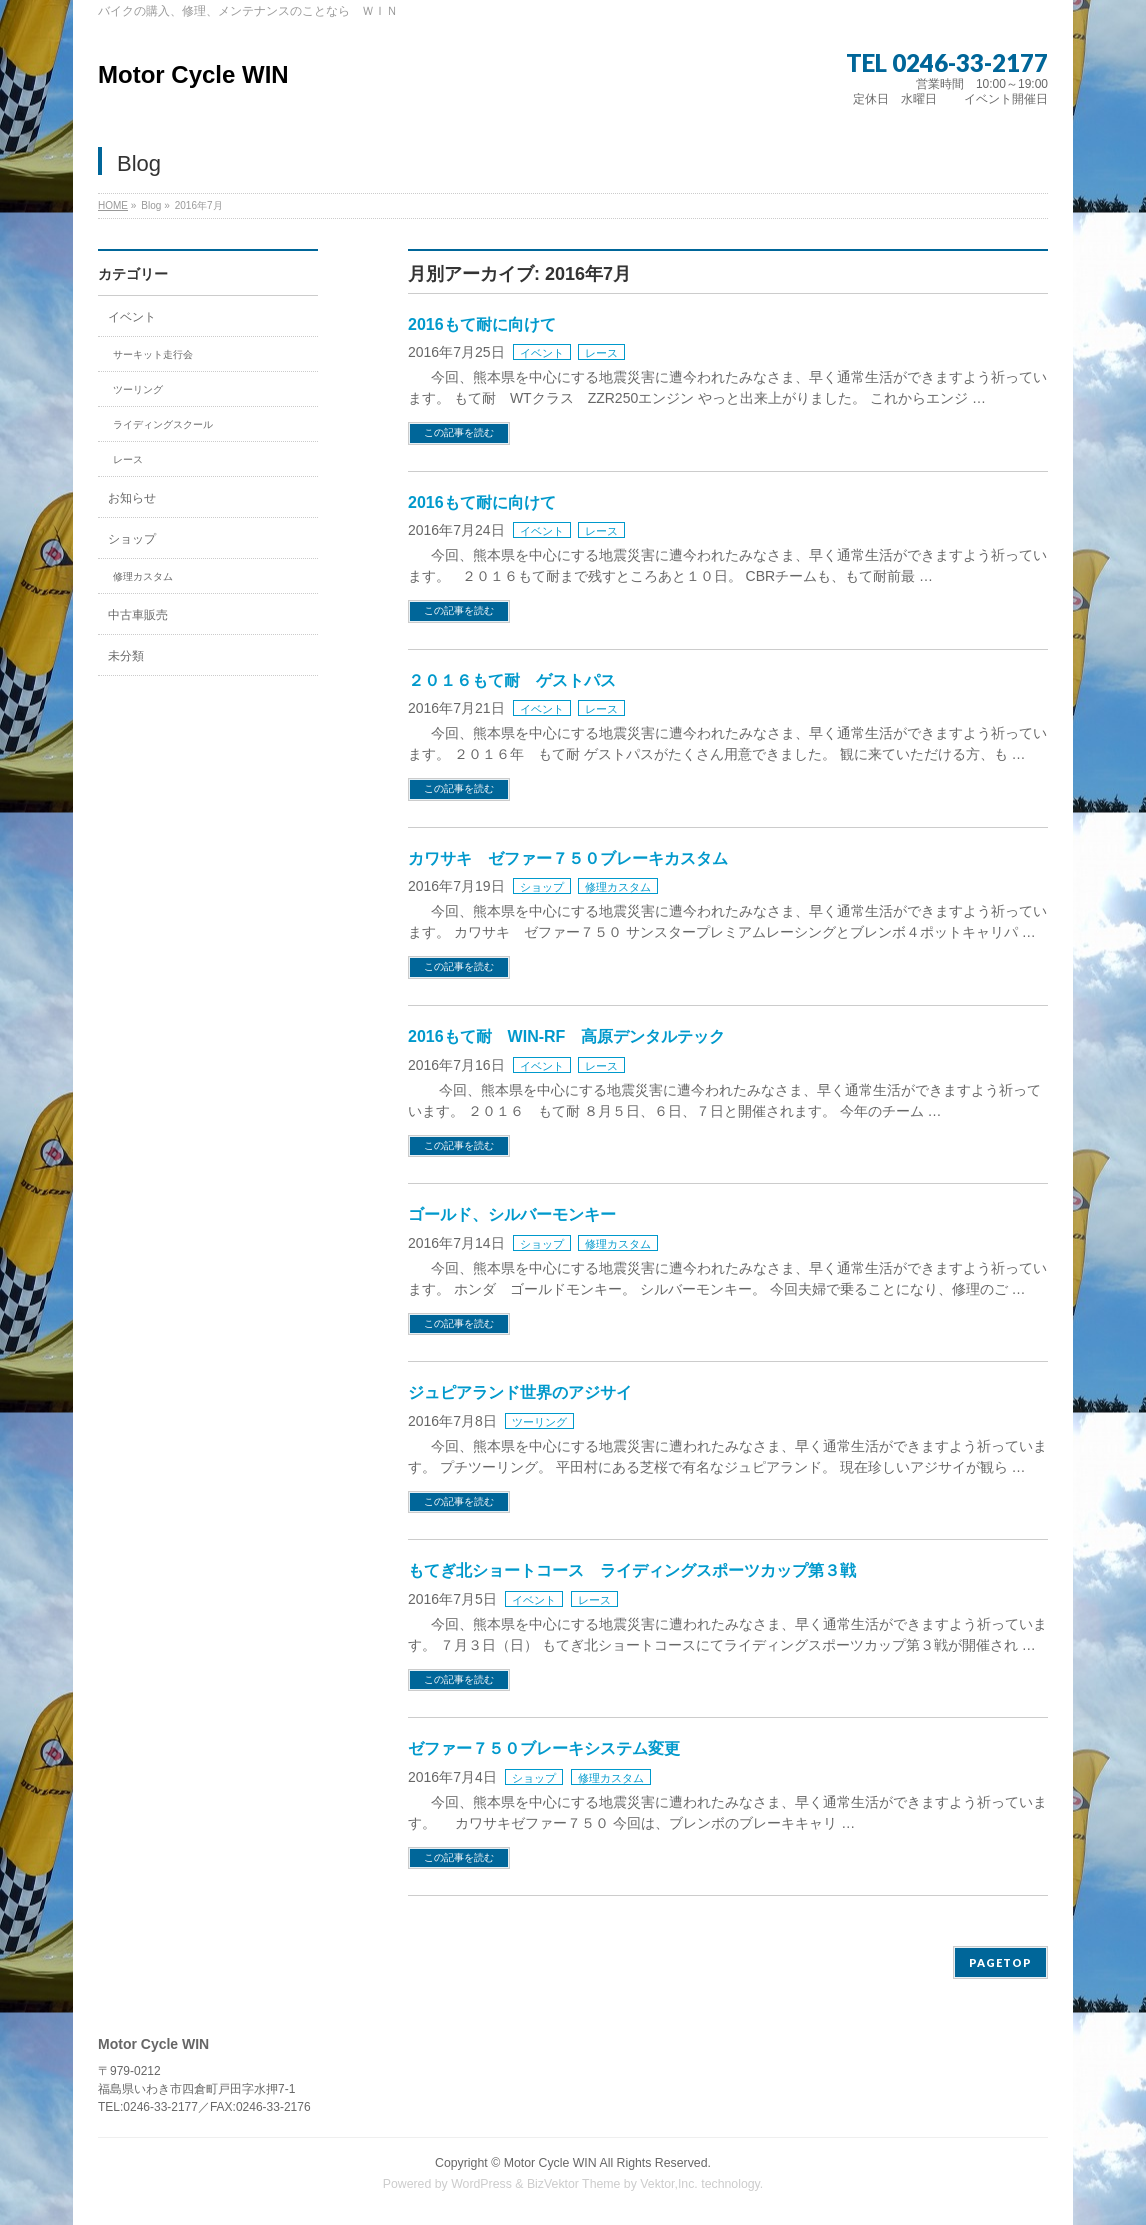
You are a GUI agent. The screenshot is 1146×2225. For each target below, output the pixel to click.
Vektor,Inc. (669, 2184)
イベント (542, 353)
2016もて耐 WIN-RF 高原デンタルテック (566, 1036)
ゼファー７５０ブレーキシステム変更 (544, 1748)
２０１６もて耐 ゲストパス (512, 680)
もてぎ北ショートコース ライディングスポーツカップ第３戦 (632, 1570)
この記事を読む (459, 432)
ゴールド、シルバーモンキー (512, 1214)
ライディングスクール (163, 424)
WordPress (481, 2184)
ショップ (542, 887)
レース (601, 353)
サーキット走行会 (153, 354)
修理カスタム (618, 887)
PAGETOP (1000, 1962)
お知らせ (132, 498)
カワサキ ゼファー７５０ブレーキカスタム (568, 858)
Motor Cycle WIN (193, 74)
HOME (113, 205)
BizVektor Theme (574, 2184)
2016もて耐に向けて (482, 324)
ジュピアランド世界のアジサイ (520, 1392)
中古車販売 (138, 615)
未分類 (126, 656)
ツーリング (539, 1422)
